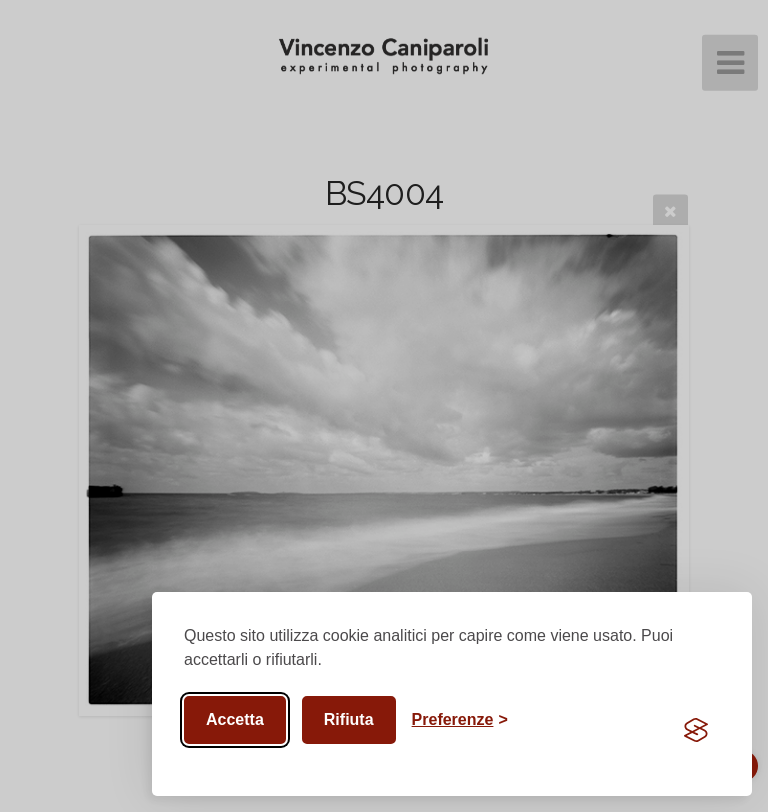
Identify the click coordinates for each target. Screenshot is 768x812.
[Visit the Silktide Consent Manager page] (696, 730)
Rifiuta (349, 719)
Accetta (235, 719)
